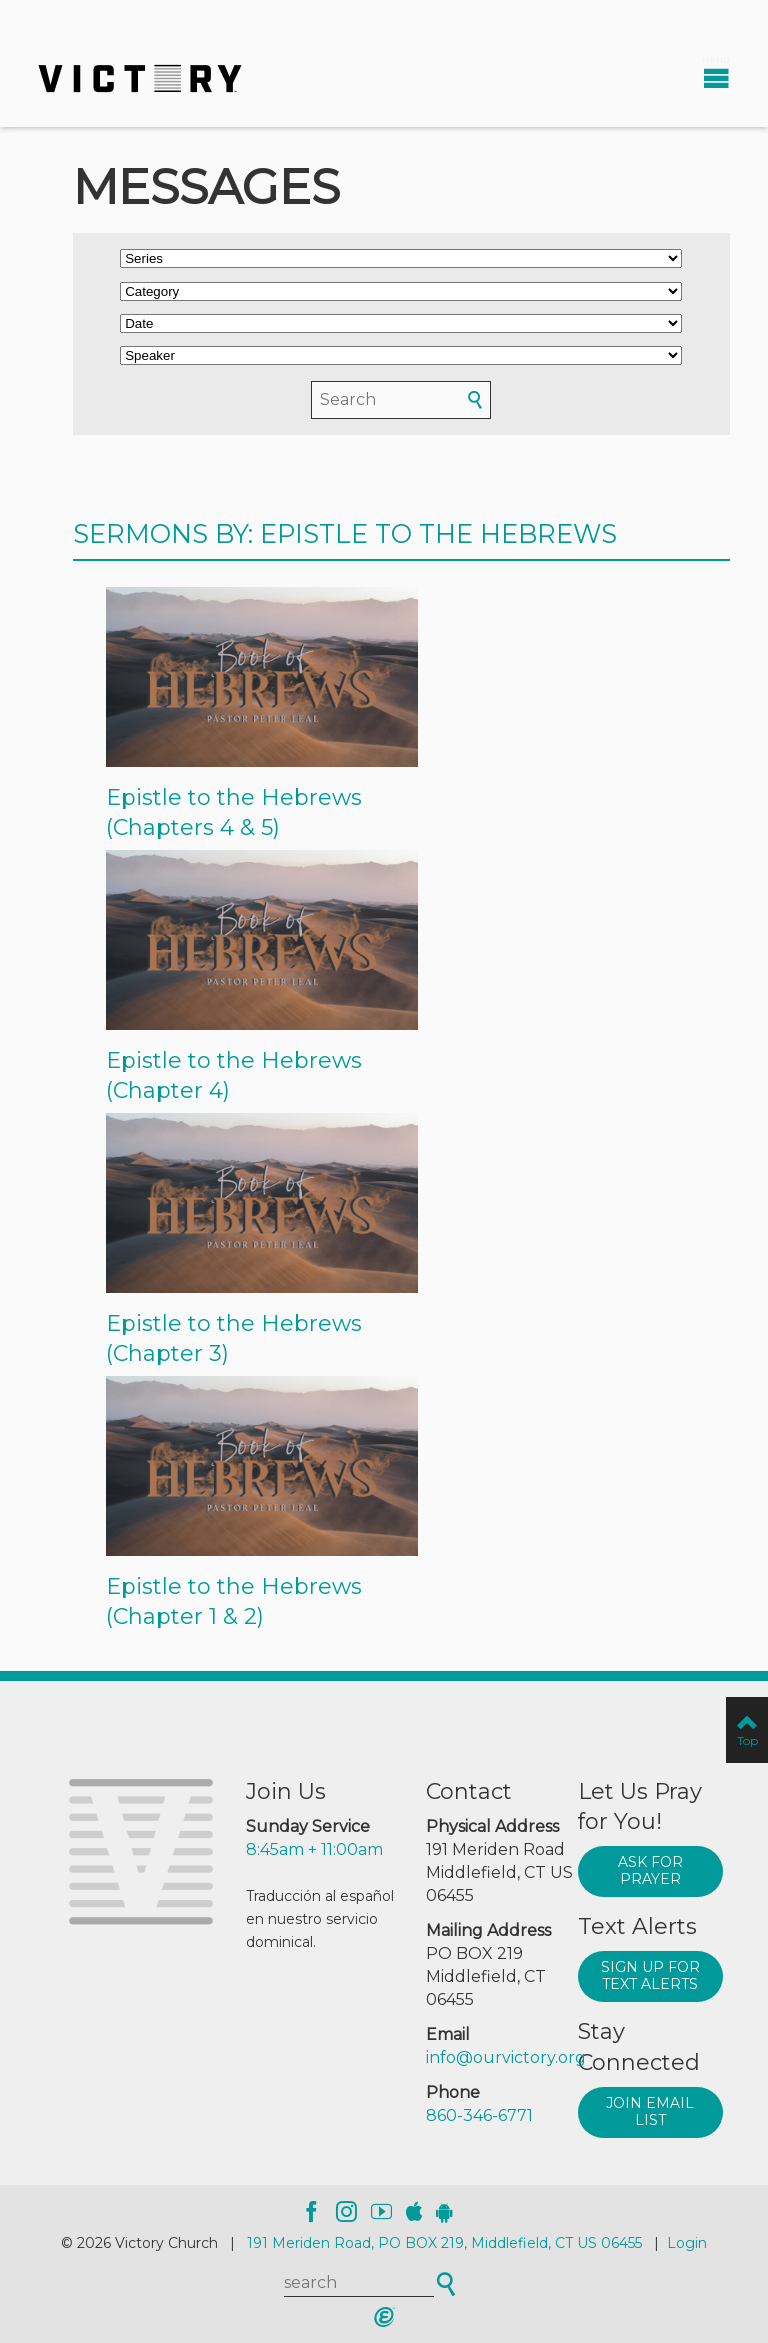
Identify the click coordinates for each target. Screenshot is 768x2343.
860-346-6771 (479, 2115)
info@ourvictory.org (506, 2057)
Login (687, 2243)
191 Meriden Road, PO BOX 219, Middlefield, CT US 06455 (444, 2243)
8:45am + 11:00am (314, 1849)
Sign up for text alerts (650, 1976)
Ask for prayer (650, 1871)
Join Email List (650, 2112)
